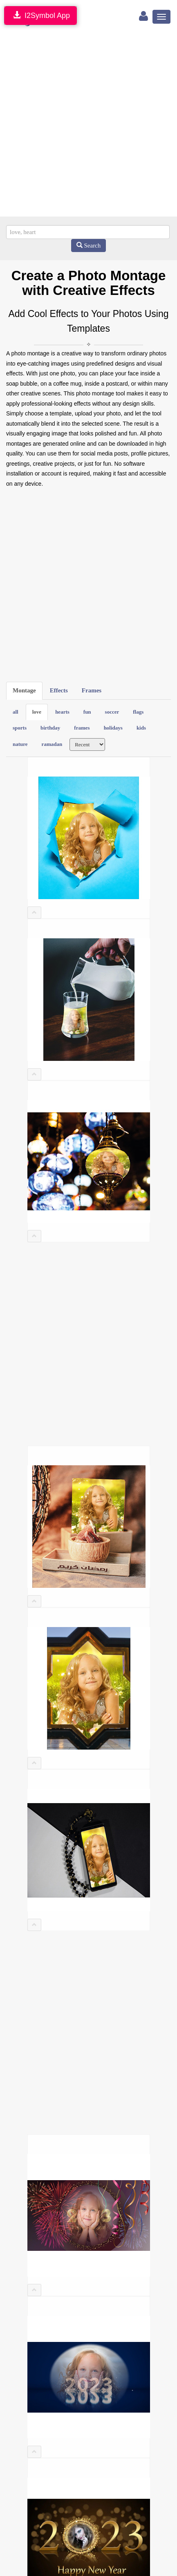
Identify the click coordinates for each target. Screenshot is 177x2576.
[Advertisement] (88, 124)
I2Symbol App (40, 15)
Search (88, 245)
